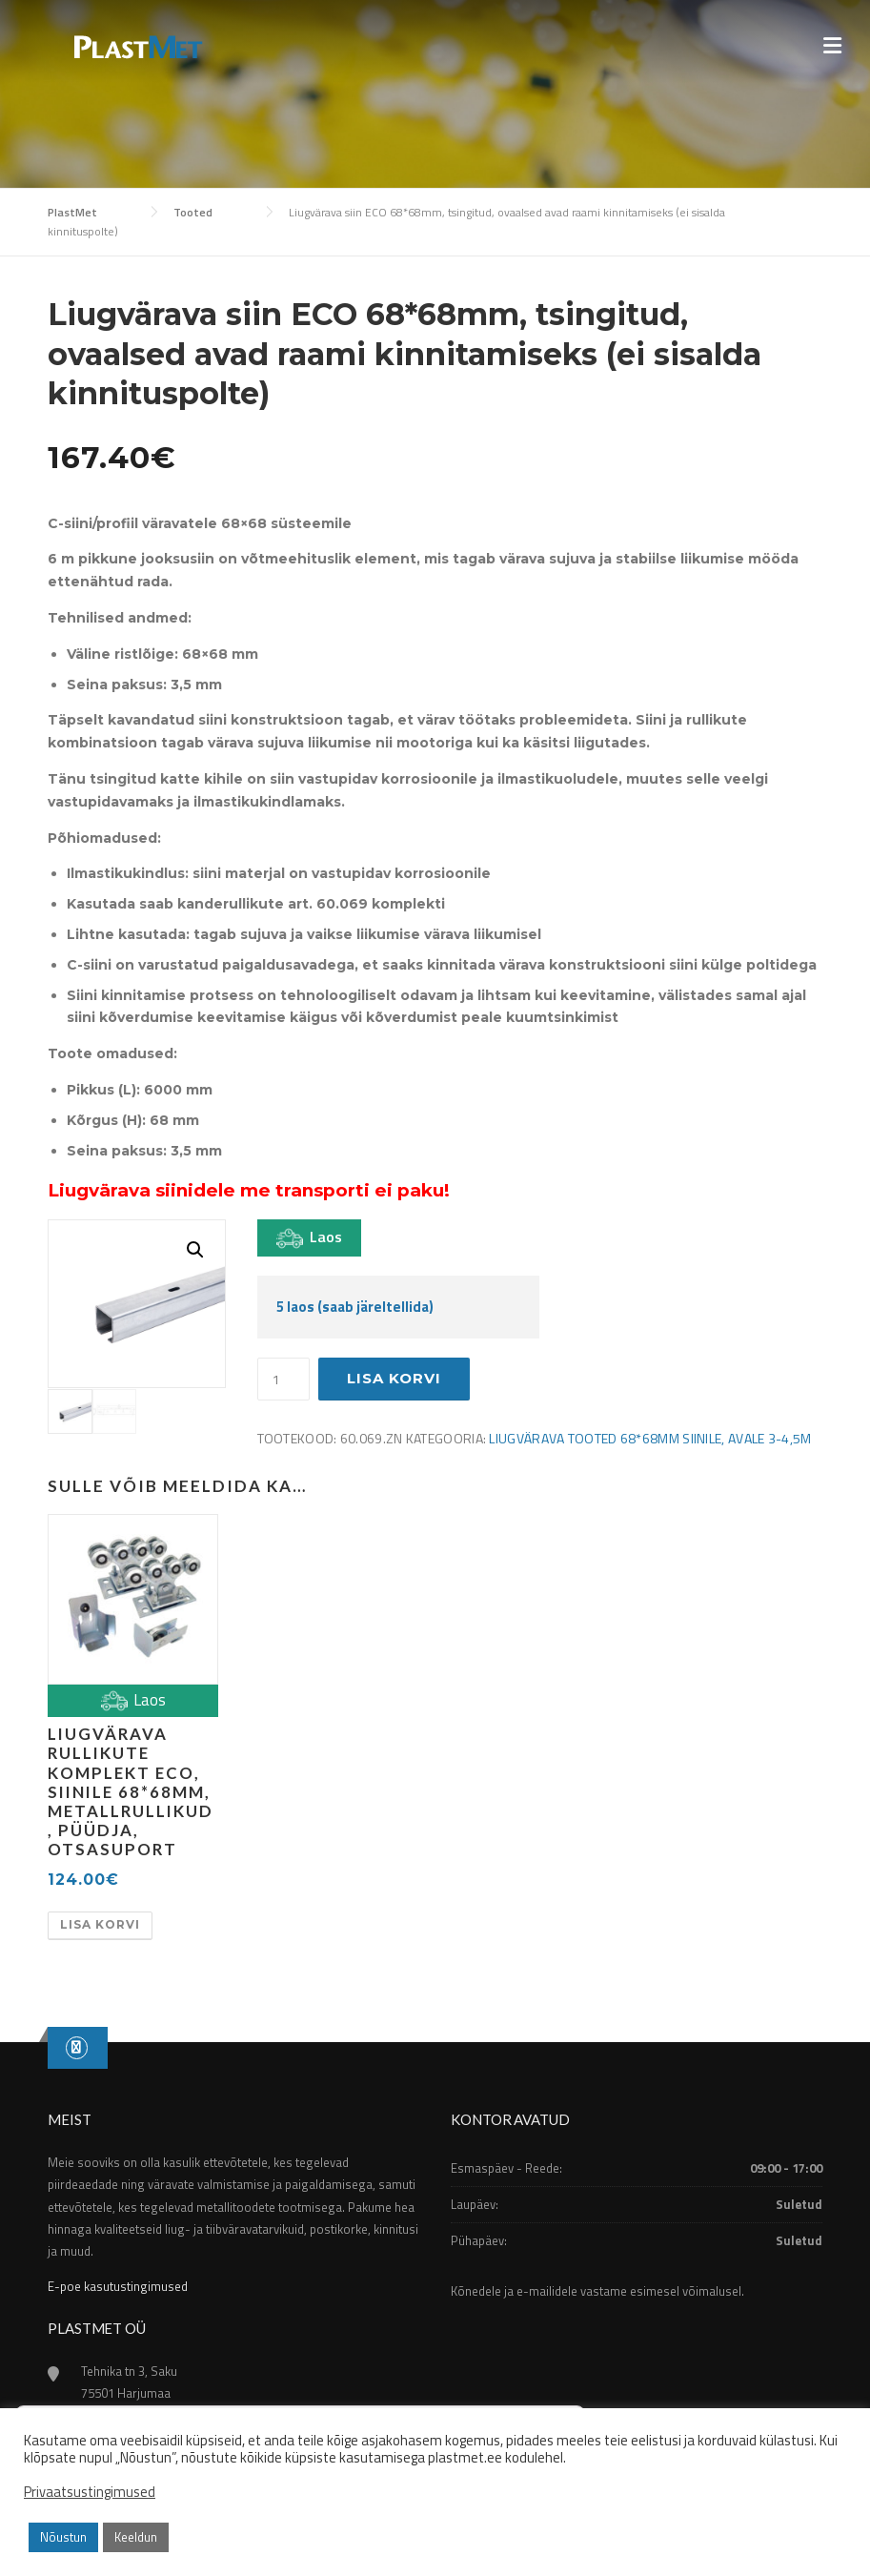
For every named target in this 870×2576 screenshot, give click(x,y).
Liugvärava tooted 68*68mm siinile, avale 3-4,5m (650, 1438)
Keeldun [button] (135, 2536)
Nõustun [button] (63, 2536)
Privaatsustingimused (89, 2492)
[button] (195, 1250)
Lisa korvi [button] (100, 1924)
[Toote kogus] (283, 1379)
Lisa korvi (394, 1378)
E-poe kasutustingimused (118, 2286)
